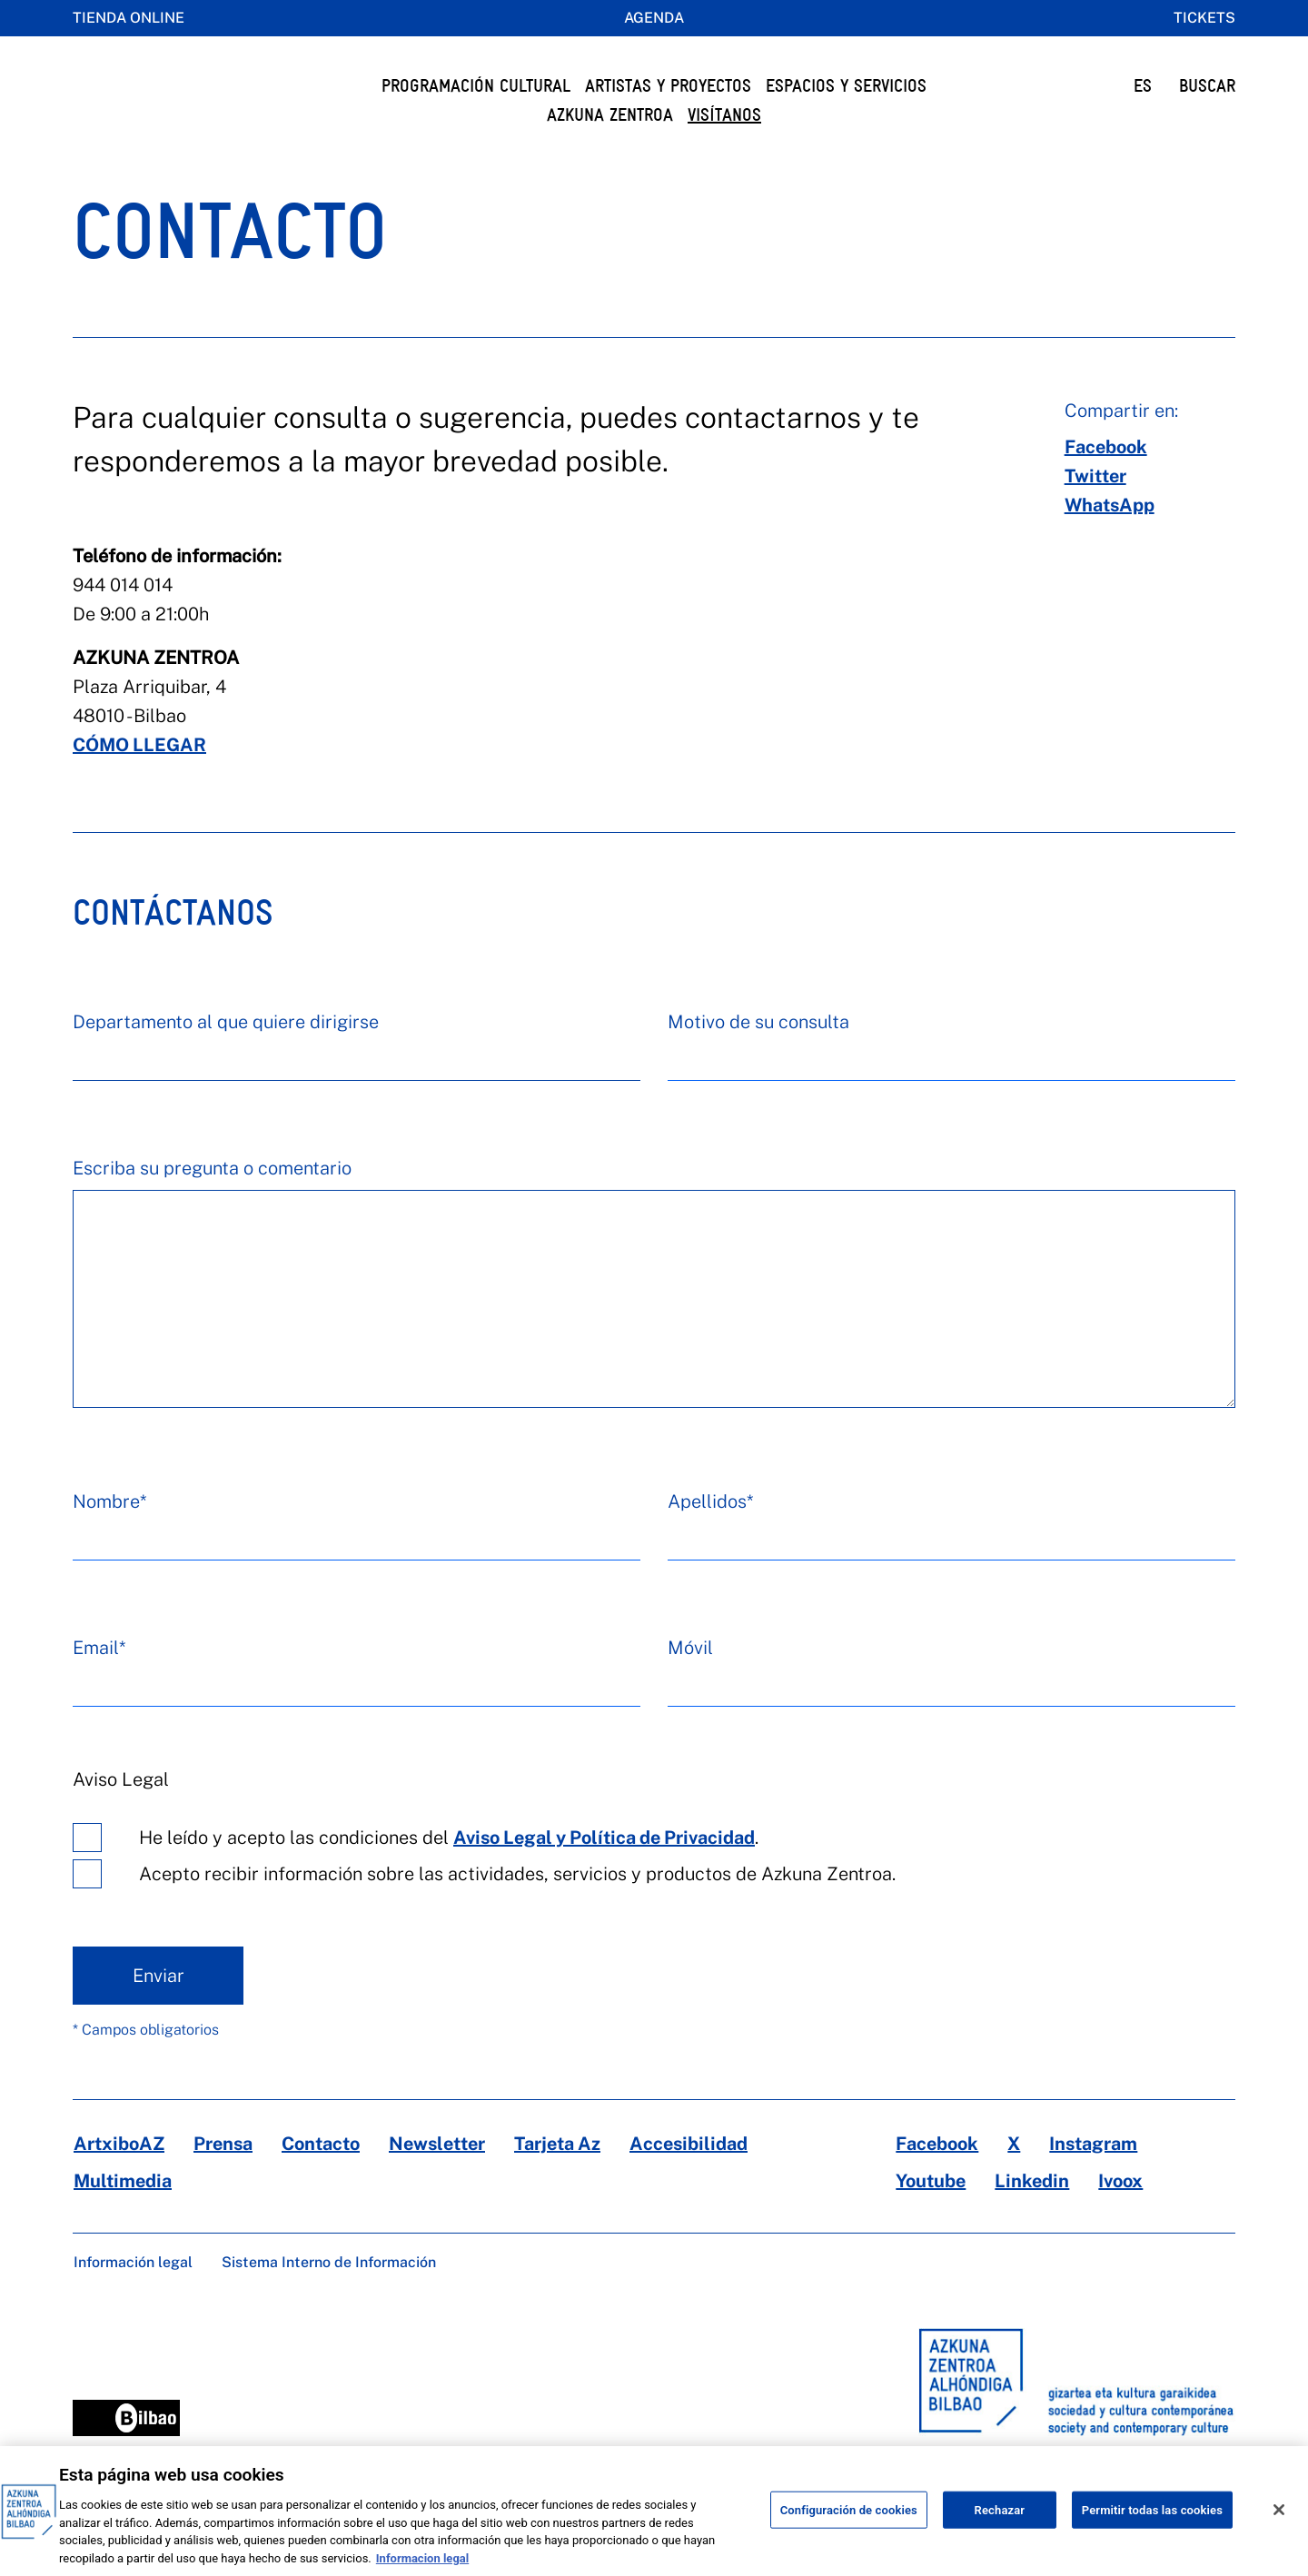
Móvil (690, 1684)
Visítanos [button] (724, 114)
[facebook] (1106, 483)
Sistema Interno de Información (329, 2298)
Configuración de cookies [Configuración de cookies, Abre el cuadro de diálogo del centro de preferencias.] (848, 2527)
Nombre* (109, 1538)
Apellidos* (710, 1538)
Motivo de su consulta (758, 1058)
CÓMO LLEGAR (139, 781)
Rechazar (1000, 2527)
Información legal (133, 2298)
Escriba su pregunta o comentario (212, 1204)
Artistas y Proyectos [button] (668, 85)
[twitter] (1095, 512)
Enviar (158, 2012)
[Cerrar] (1279, 2527)
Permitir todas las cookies (1152, 2527)
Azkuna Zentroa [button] (610, 114)
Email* (99, 1684)
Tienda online (128, 17)
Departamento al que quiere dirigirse (226, 1058)
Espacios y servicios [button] (846, 85)
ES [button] (1143, 85)
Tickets (1204, 17)
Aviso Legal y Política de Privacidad (604, 1874)
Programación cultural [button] (476, 85)
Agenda (654, 17)
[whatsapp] (1109, 541)
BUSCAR (1207, 85)
